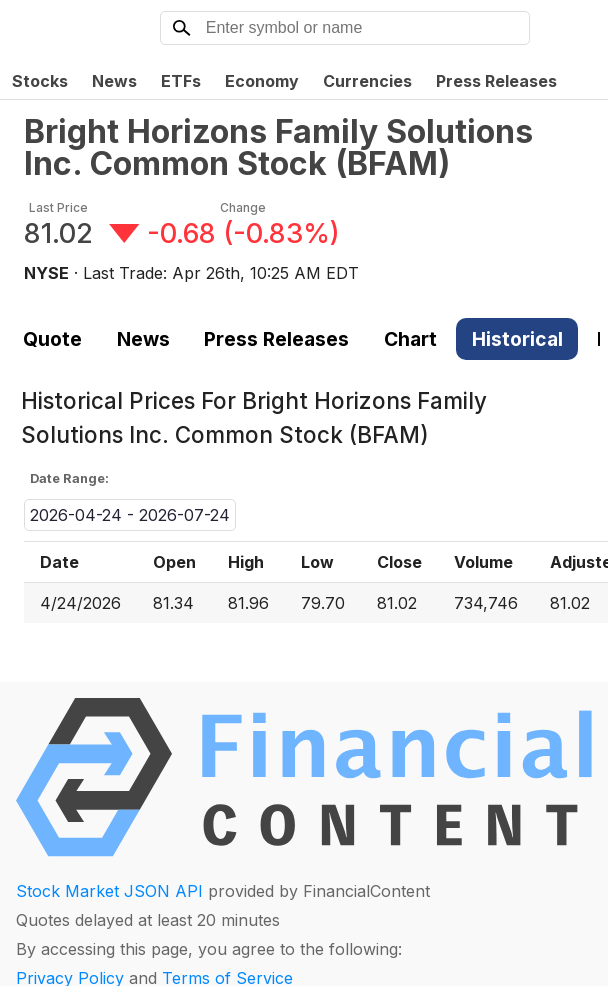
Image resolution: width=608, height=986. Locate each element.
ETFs (181, 81)
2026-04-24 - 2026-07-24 (130, 515)
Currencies (367, 81)
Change (243, 207)
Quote (52, 339)
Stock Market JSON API (109, 891)
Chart (410, 339)
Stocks (40, 81)
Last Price (58, 207)
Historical (517, 339)
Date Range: (69, 478)
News (114, 81)
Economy (262, 81)
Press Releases (496, 81)
